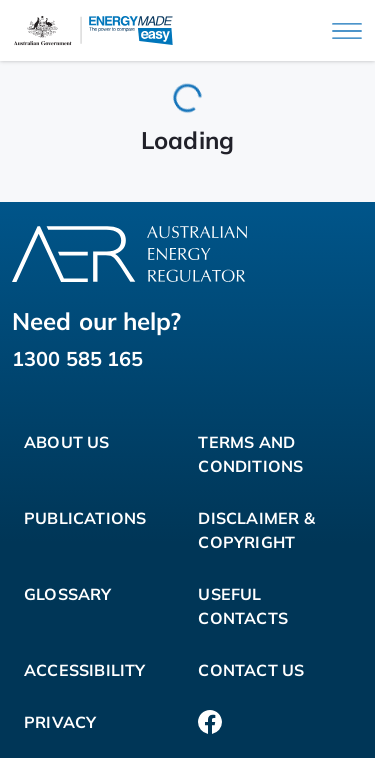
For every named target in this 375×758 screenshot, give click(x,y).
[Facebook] (210, 722)
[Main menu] (347, 31)
